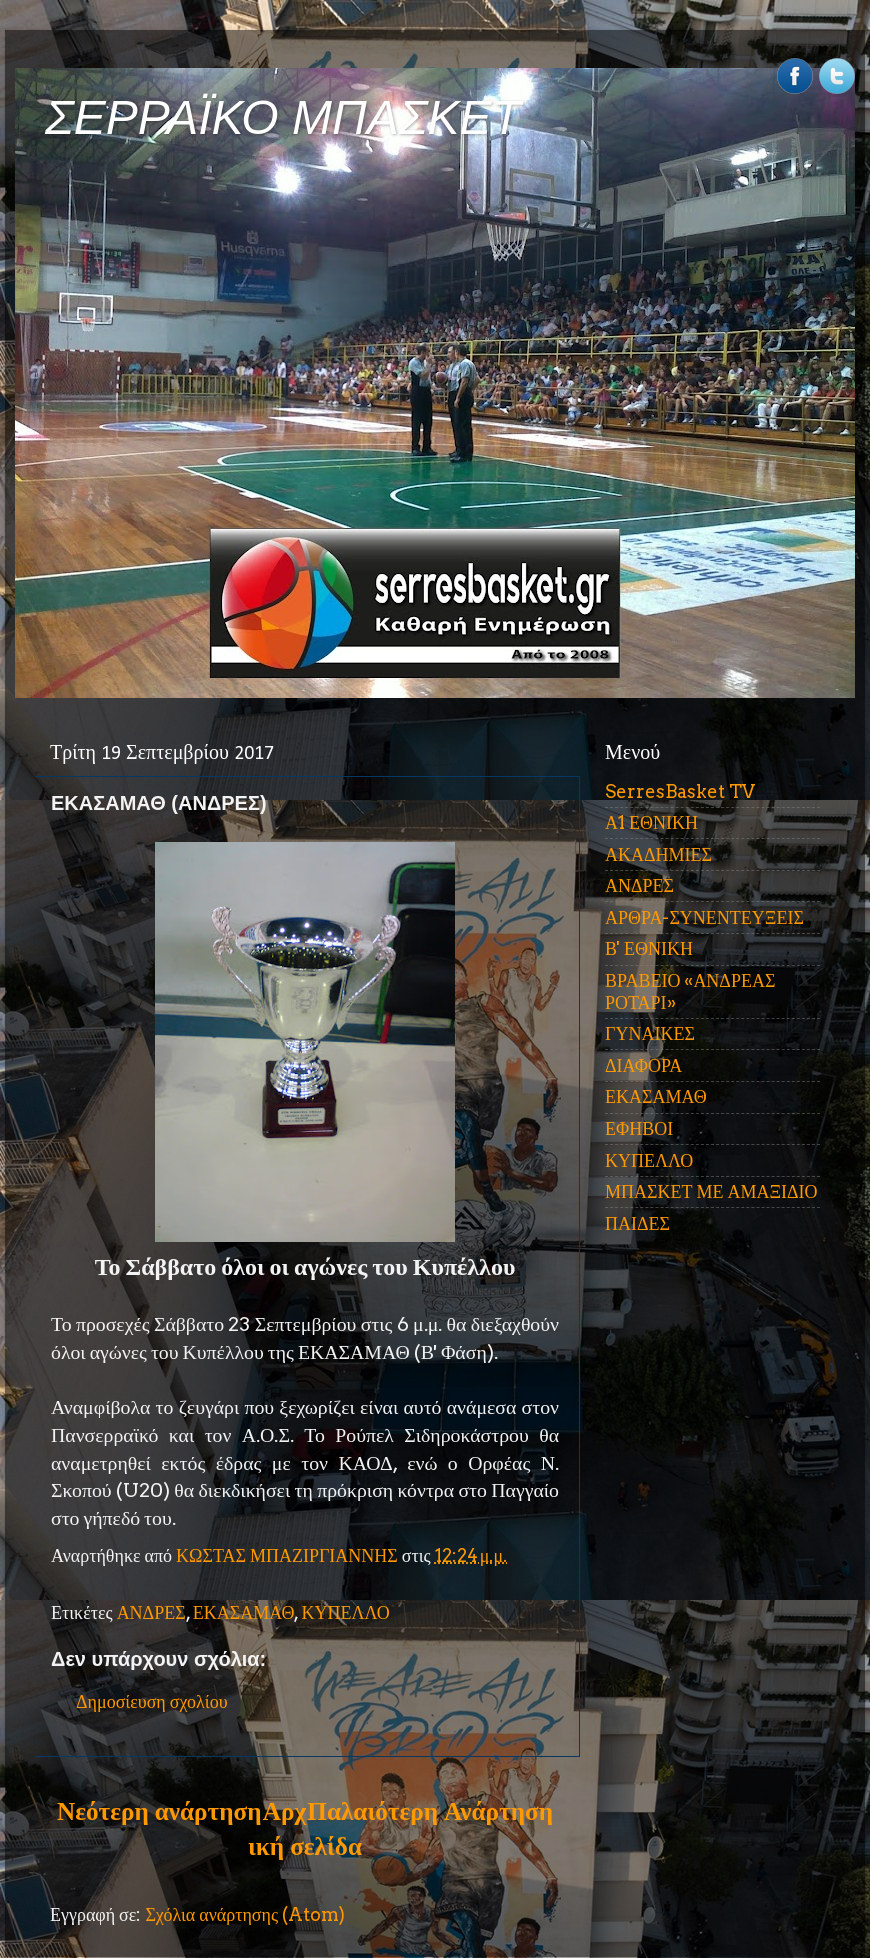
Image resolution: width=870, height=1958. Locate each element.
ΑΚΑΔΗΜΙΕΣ (658, 854)
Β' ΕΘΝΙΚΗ (649, 948)
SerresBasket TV (680, 791)
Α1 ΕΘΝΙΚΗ (651, 822)
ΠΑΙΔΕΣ (637, 1223)
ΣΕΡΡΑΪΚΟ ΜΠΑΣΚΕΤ (283, 117)
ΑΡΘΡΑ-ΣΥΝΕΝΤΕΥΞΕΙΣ (704, 917)
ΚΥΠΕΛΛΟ (345, 1612)
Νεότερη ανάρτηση (159, 1811)
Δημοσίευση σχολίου (152, 1701)
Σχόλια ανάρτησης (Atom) (245, 1914)
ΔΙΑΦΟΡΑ (643, 1065)
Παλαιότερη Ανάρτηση (430, 1811)
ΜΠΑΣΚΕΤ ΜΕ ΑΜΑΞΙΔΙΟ (711, 1191)
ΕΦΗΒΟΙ (639, 1128)
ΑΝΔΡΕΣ (151, 1612)
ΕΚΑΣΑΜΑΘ (244, 1612)
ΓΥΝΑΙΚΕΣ (650, 1033)
